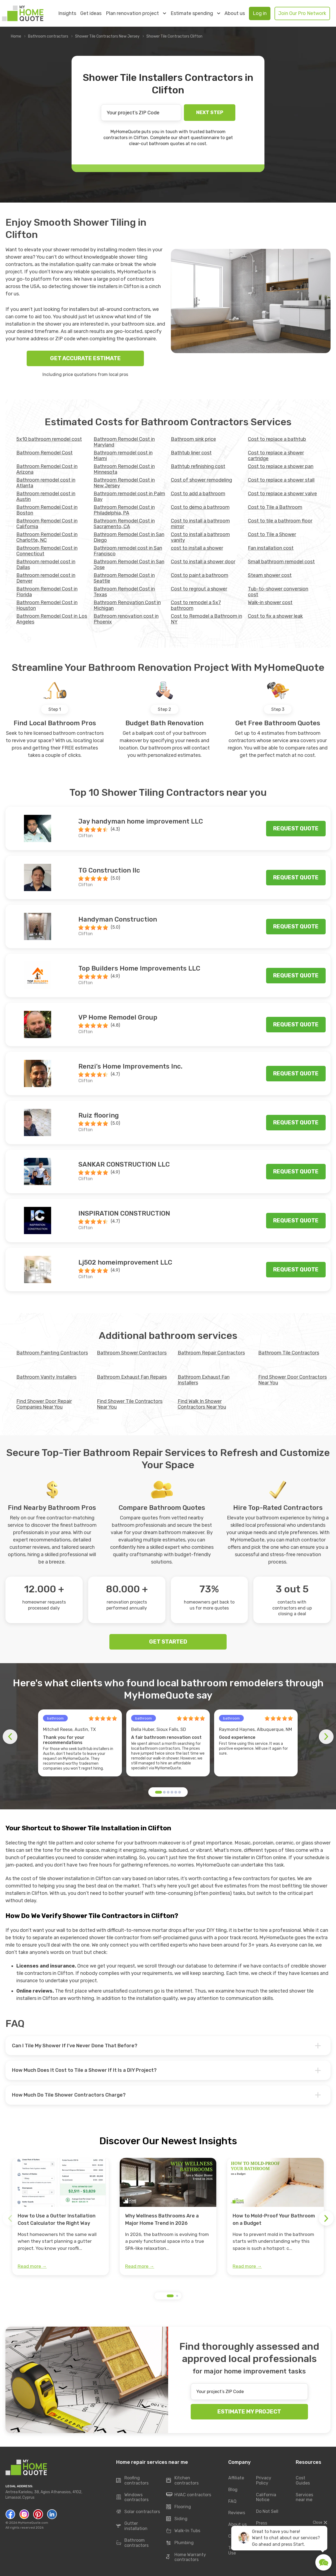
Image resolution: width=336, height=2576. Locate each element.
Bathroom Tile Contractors (288, 1353)
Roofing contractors (132, 2480)
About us (234, 13)
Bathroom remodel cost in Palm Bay (129, 496)
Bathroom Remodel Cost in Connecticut (47, 551)
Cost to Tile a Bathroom (275, 507)
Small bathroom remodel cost (281, 562)
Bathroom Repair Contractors (211, 1353)
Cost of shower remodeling (201, 480)
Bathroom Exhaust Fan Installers (204, 1380)
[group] (60, 2216)
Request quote (296, 828)
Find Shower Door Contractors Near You (292, 1380)
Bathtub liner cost (191, 453)
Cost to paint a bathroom (199, 575)
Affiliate (236, 2477)
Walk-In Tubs (183, 2531)
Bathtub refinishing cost (198, 466)
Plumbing (180, 2543)
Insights (67, 13)
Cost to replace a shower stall (281, 480)
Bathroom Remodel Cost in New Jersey (124, 483)
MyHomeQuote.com (33, 2523)
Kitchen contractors (182, 2480)
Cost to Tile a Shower (272, 534)
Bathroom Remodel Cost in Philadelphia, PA (124, 510)
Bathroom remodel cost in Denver (45, 578)
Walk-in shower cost (270, 602)
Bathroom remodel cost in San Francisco (128, 551)
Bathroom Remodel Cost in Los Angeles (51, 619)
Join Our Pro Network (302, 13)
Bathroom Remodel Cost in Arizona (47, 469)
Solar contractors (138, 2511)
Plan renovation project (136, 13)
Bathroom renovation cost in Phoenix (126, 619)
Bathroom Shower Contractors (132, 1353)
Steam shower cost (270, 575)
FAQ (232, 2501)
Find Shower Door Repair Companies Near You (44, 1404)
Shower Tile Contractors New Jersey (107, 36)
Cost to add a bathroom (198, 494)
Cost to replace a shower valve (282, 494)
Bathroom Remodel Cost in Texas (124, 592)
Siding (176, 2519)
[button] (158, 1792)
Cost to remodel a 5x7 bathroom (196, 605)
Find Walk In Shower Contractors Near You (202, 1404)
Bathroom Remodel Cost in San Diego (129, 537)
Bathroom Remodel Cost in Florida (47, 592)
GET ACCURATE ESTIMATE (85, 358)
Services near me (304, 2497)
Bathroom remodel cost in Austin (45, 496)
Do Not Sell (267, 2511)
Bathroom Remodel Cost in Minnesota (124, 469)
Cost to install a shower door (203, 562)
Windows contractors (132, 2497)
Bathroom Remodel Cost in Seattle (124, 578)
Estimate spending (195, 13)
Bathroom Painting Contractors (52, 1353)
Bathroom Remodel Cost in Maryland (124, 442)
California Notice (266, 2497)
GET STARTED (168, 1641)
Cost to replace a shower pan (280, 466)
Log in (260, 13)
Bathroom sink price (193, 439)
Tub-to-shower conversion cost (278, 592)
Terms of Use (237, 2550)
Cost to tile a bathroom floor (280, 521)
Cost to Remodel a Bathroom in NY (206, 619)
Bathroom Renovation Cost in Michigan (127, 605)
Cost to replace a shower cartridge (276, 455)
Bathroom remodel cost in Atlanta (45, 483)
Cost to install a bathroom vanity (200, 537)
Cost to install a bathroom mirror (200, 524)
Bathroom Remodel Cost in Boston (47, 510)
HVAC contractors (188, 2495)
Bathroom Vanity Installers (46, 1377)
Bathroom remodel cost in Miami (123, 455)
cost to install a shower (197, 548)
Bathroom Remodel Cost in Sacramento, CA (124, 524)
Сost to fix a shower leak (275, 616)
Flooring (178, 2507)
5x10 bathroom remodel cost (49, 439)
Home (16, 36)
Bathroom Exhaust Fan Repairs (132, 1377)
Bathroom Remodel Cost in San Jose (129, 564)
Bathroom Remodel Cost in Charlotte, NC (47, 537)
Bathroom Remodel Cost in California (47, 524)
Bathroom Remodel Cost (44, 453)
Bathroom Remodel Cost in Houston (47, 605)
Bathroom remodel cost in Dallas (45, 564)
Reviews (236, 2513)
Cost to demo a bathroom (200, 507)
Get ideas (90, 13)
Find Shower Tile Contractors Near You (129, 1404)
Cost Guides (303, 2480)
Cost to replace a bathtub (277, 439)
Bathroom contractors (48, 36)
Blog (233, 2489)
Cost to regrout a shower (199, 589)
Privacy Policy (263, 2480)
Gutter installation (131, 2526)
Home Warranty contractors (186, 2557)
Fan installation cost (271, 548)
